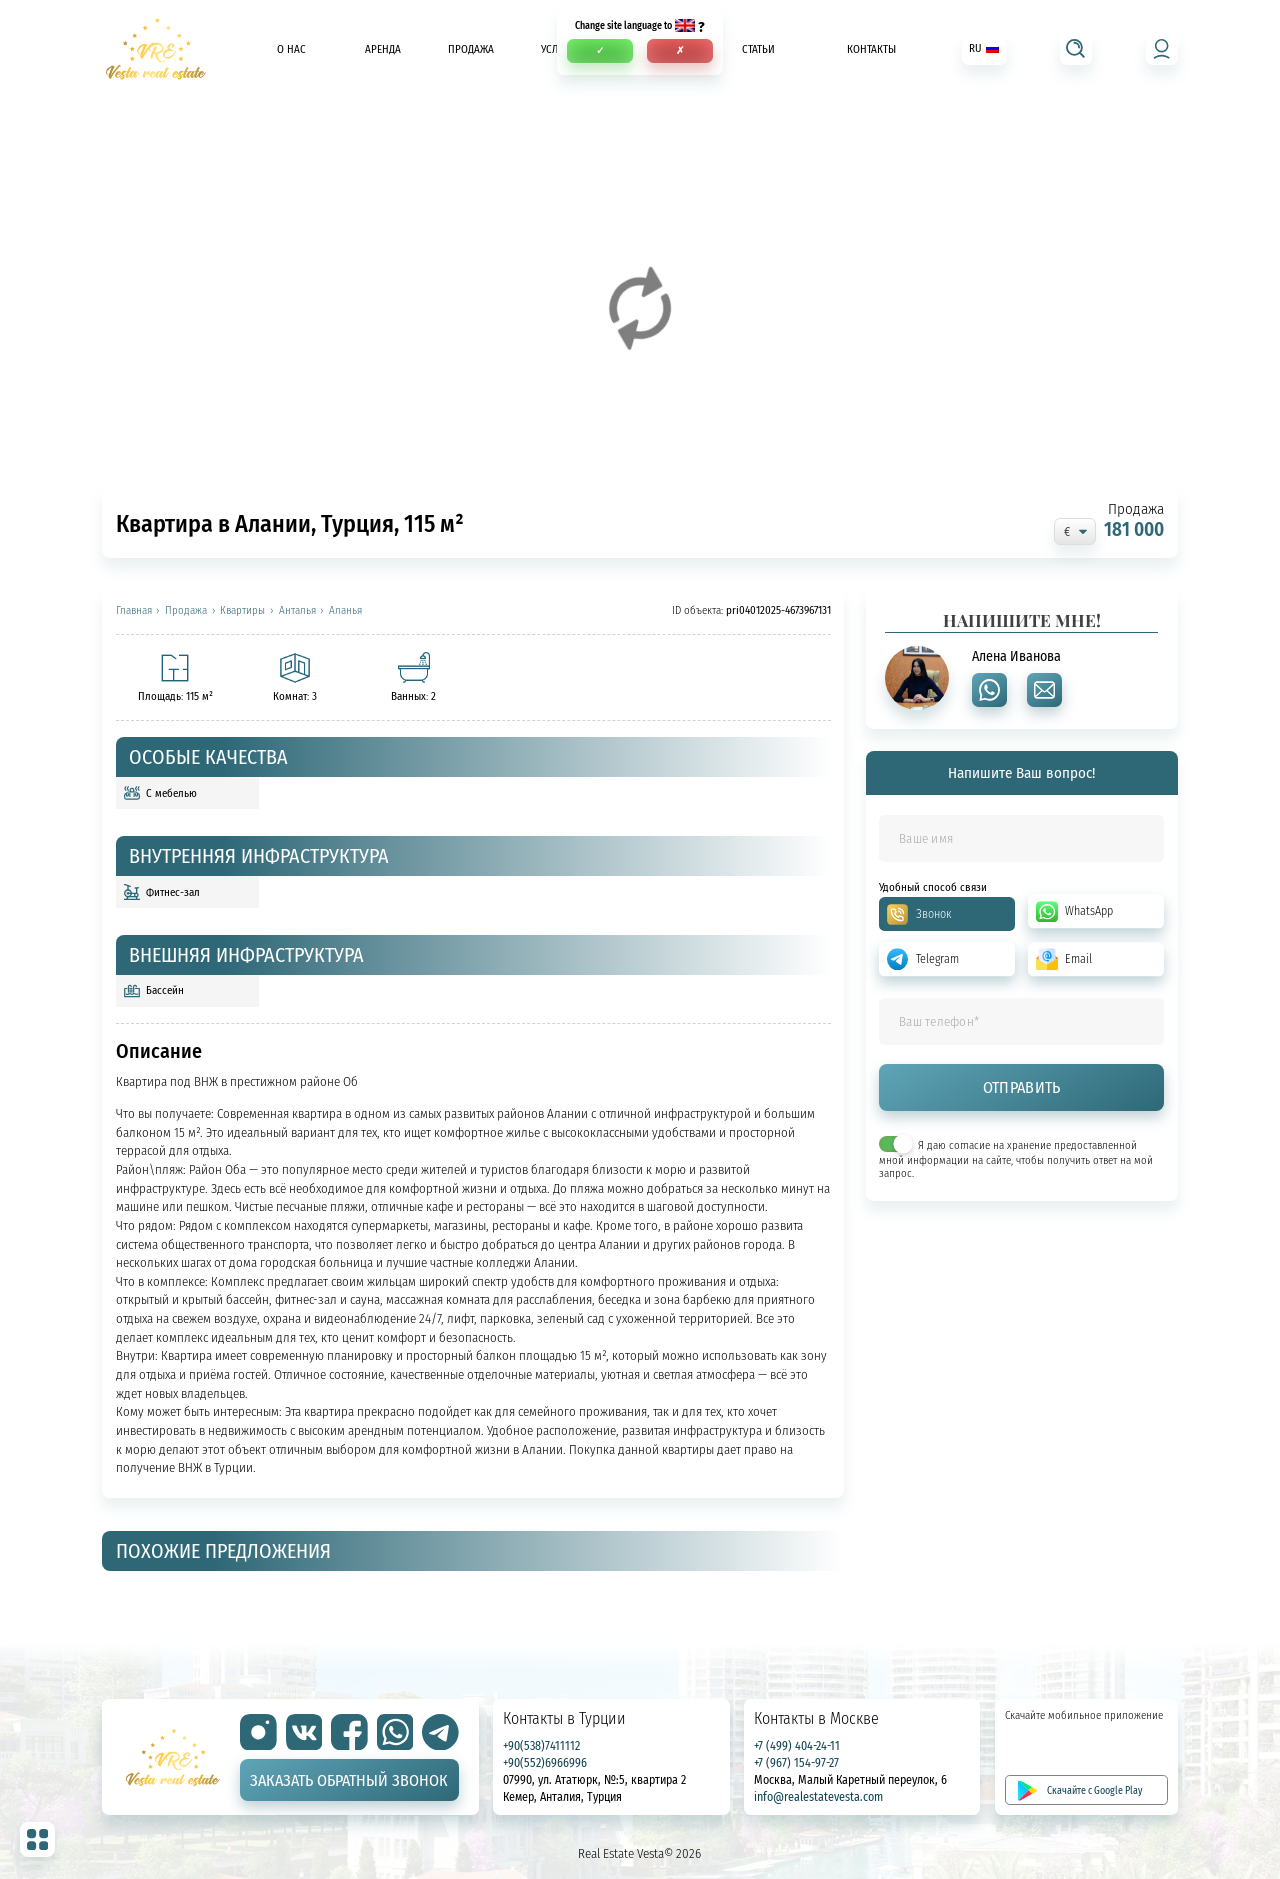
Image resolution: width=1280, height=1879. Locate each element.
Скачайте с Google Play (1094, 1790)
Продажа (471, 49)
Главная (134, 611)
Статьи (758, 49)
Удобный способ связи (933, 887)
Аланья (345, 611)
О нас (291, 49)
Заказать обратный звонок (349, 1780)
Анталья (297, 611)
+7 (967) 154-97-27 (796, 1762)
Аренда (383, 49)
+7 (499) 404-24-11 (797, 1745)
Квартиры (242, 611)
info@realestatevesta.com (818, 1796)
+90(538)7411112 (541, 1745)
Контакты (871, 49)
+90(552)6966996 (545, 1762)
